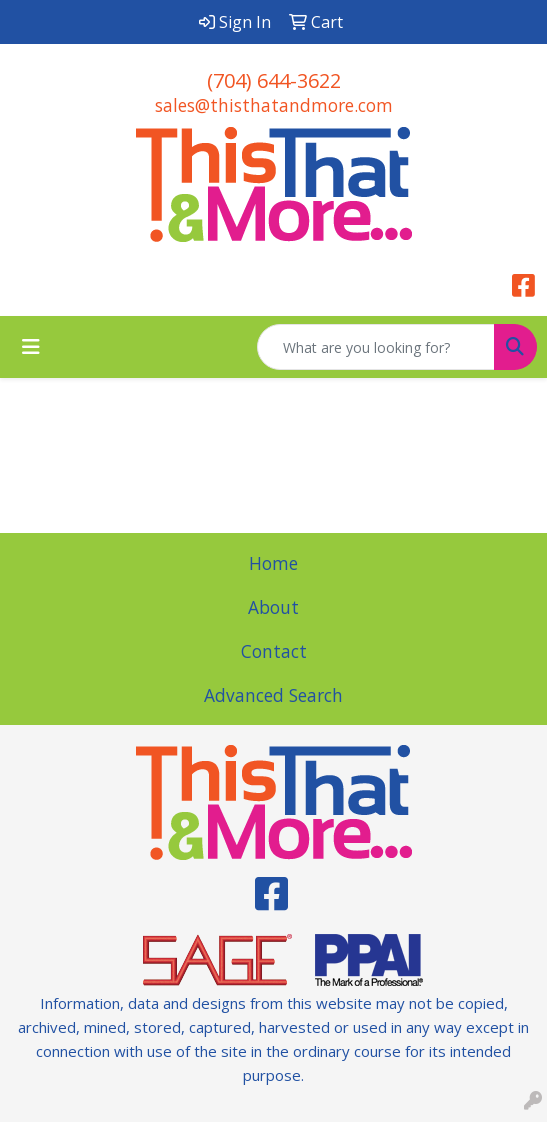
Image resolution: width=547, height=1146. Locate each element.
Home (273, 563)
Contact (274, 651)
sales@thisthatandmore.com (274, 105)
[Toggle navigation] (31, 347)
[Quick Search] (376, 347)
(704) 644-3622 (274, 80)
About (273, 607)
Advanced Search (273, 695)
